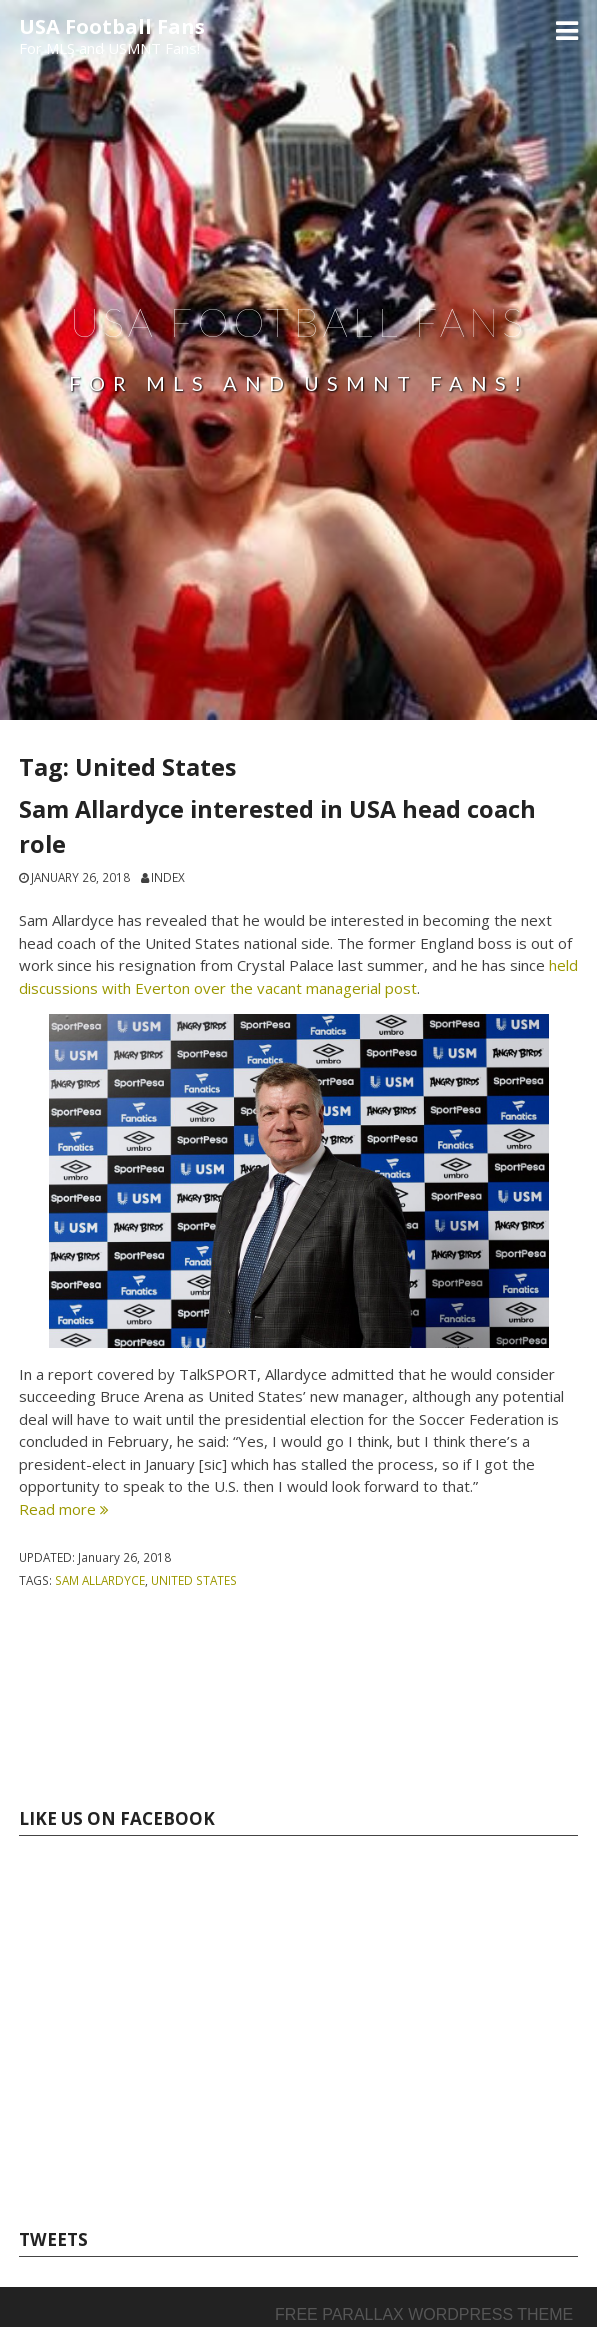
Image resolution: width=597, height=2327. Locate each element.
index (168, 877)
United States (194, 1580)
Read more (64, 1509)
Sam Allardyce (100, 1580)
